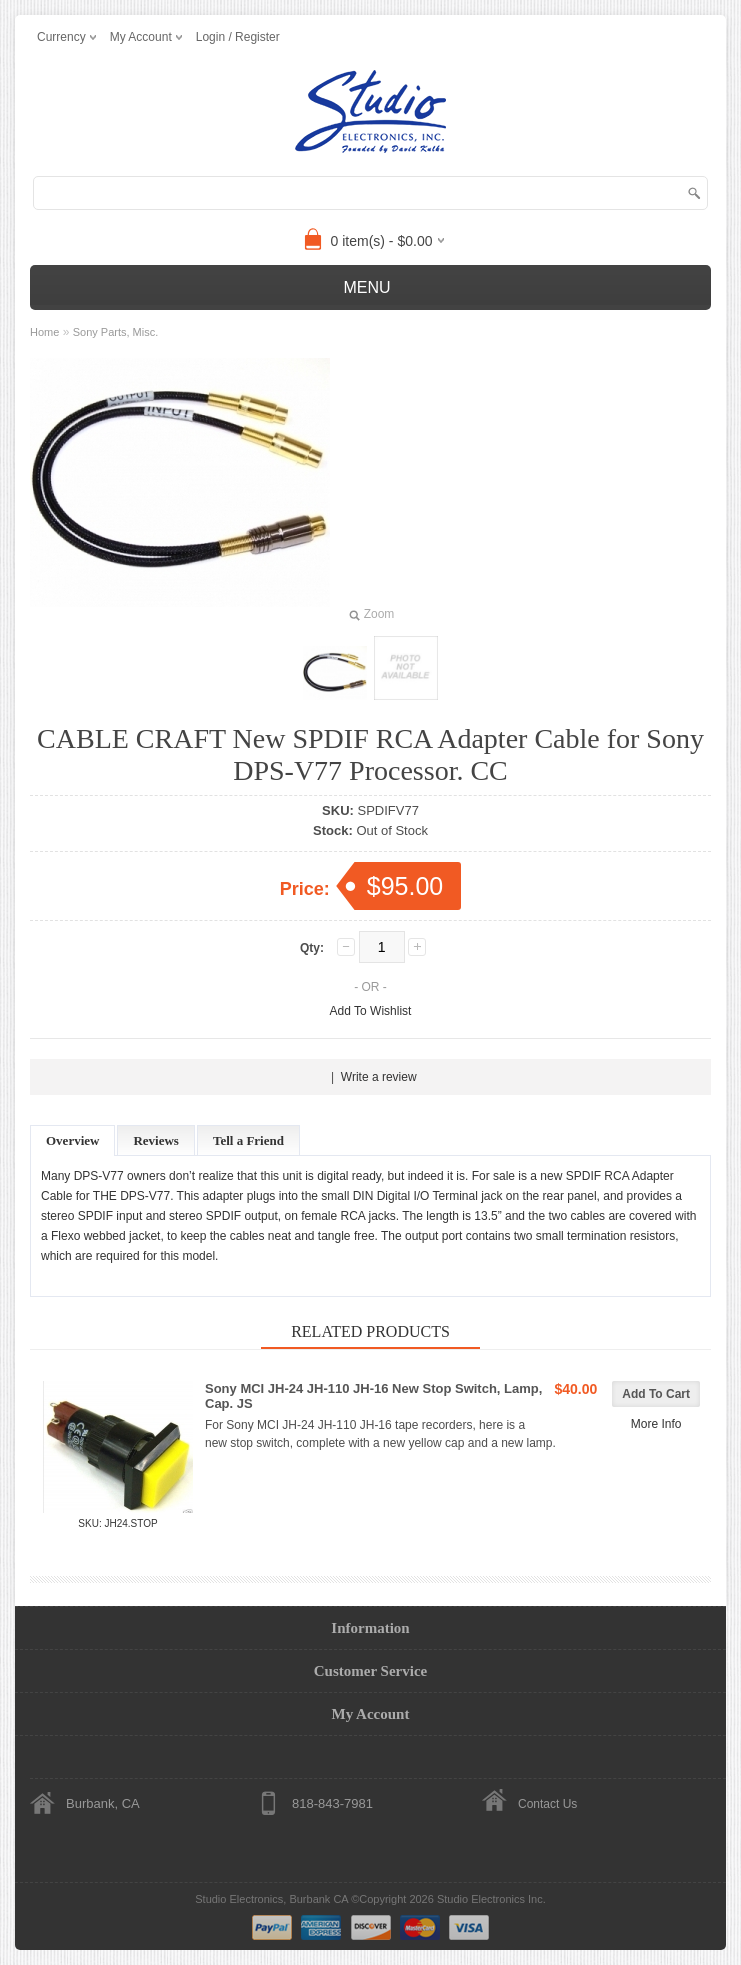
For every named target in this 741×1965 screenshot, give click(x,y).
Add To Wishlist (371, 1011)
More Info (656, 1424)
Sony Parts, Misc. (116, 332)
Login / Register (238, 37)
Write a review (379, 1077)
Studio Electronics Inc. (491, 1899)
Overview (72, 1140)
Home (44, 332)
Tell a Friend (248, 1140)
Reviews (156, 1140)
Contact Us (547, 1804)
